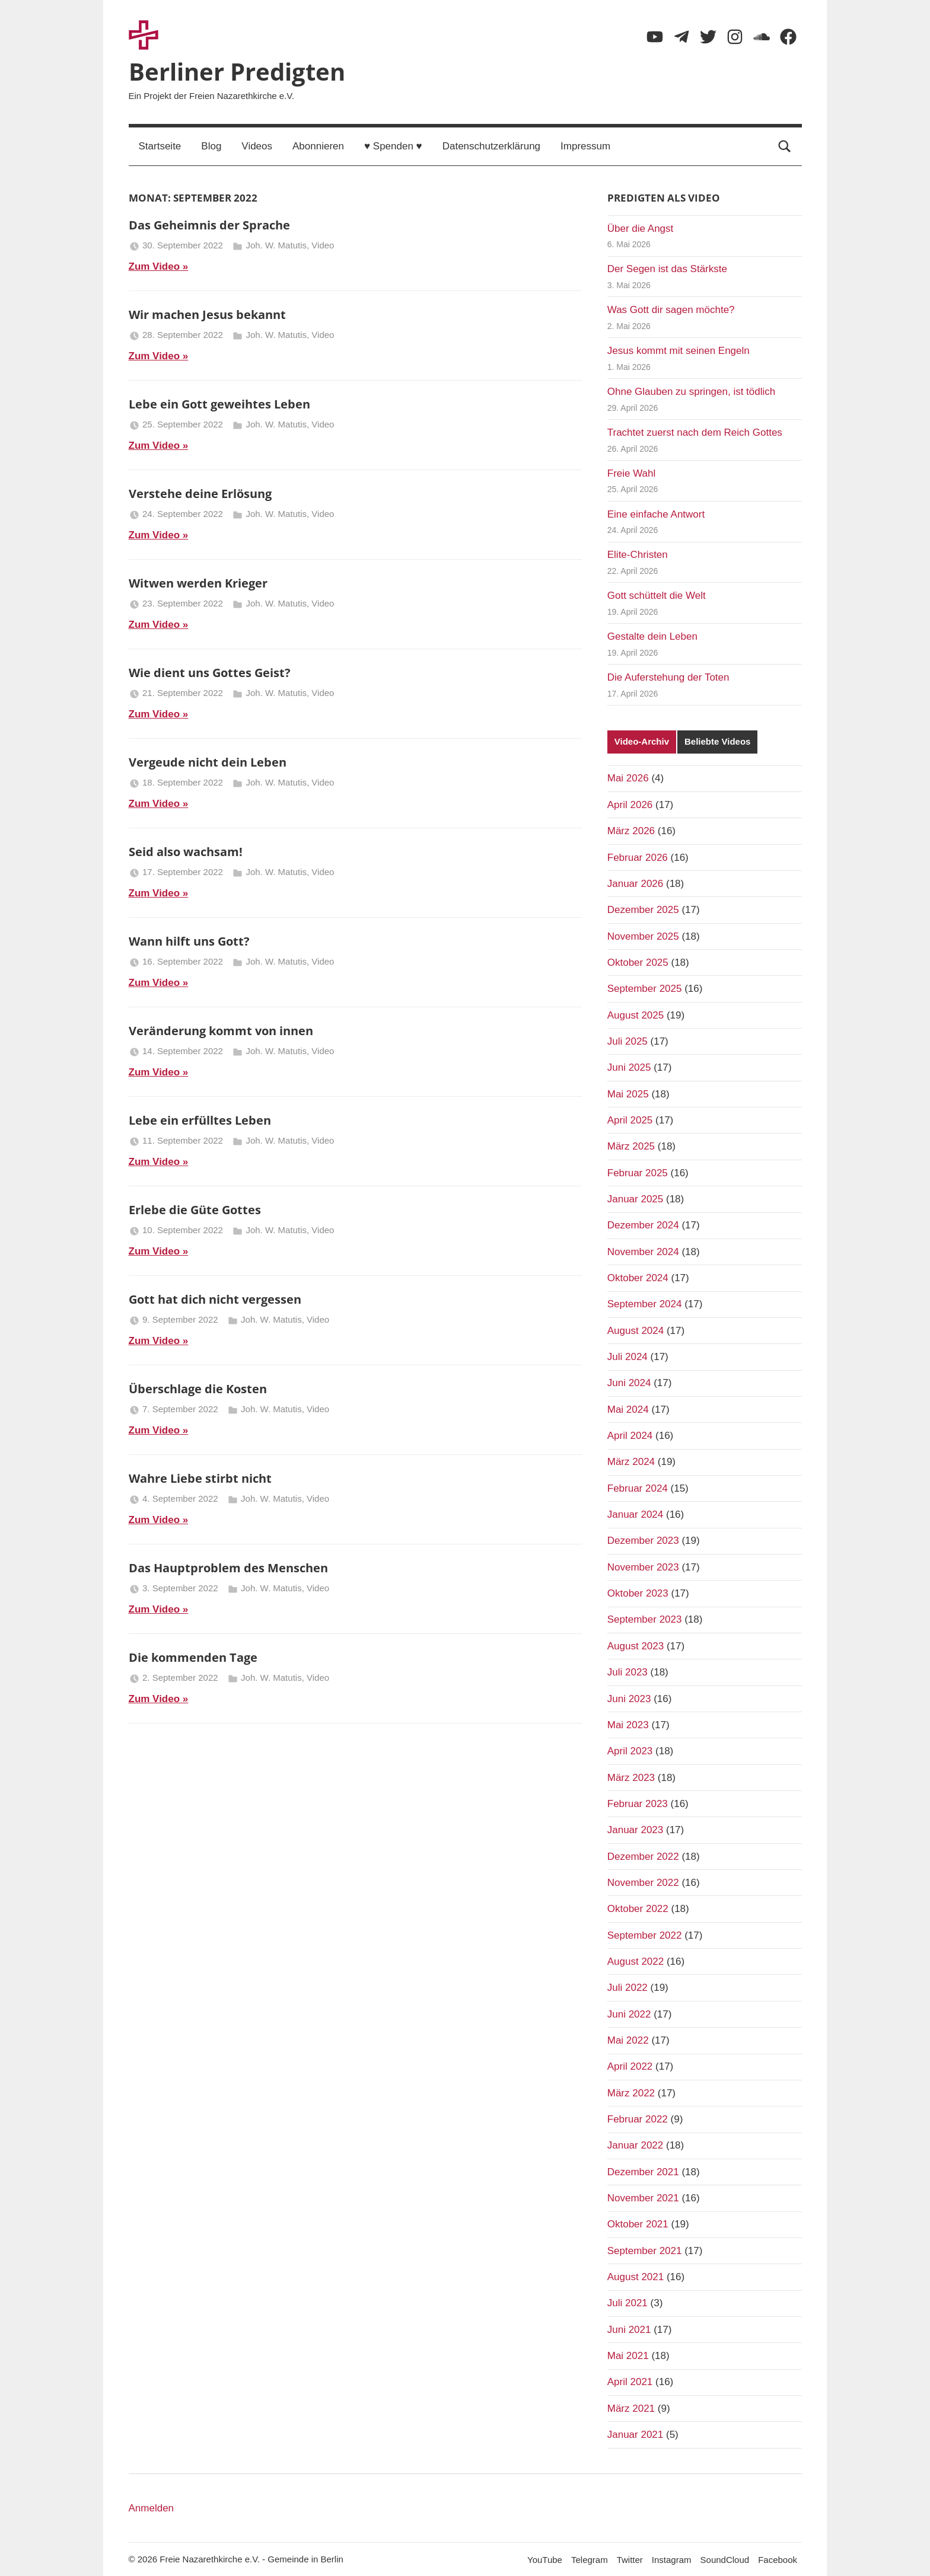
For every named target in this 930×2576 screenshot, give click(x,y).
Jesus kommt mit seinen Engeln (678, 350)
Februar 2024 (637, 1488)
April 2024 (630, 1435)
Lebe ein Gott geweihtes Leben (219, 404)
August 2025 (635, 1015)
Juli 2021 (627, 2303)
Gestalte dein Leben (652, 636)
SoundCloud (725, 2560)
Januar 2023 (635, 1830)
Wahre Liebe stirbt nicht (200, 1478)
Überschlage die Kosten (198, 1389)
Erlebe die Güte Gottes (195, 1210)
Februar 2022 (637, 2119)
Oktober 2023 (637, 1593)
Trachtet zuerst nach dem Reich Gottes (694, 432)
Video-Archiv (641, 741)
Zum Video (154, 266)
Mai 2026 (628, 778)
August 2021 (635, 2277)
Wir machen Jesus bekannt (207, 315)
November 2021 (643, 2198)
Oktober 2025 (637, 962)
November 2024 (643, 1251)
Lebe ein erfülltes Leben (200, 1120)
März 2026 (631, 831)
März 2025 (631, 1146)
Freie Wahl (631, 473)
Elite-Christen (637, 554)
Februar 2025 (637, 1173)
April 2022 (630, 2066)
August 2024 (635, 1330)
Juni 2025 (629, 1067)
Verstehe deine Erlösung (200, 494)
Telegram (589, 2560)
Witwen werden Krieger (198, 583)
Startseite (160, 146)
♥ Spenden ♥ (393, 146)
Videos (256, 146)
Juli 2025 (627, 1041)
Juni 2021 (629, 2329)
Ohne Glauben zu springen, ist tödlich (691, 391)
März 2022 (631, 2093)
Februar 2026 (637, 857)
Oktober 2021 (637, 2224)
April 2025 (630, 1120)
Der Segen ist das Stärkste (667, 268)
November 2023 (643, 1567)
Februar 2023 (637, 1803)
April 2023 (630, 1751)
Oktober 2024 (637, 1278)
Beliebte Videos (717, 741)
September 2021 (644, 2250)
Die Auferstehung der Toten (668, 677)
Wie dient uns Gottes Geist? (210, 673)
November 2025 (643, 936)
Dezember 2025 (643, 909)
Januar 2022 (635, 2145)
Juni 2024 (629, 1382)
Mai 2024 (628, 1409)
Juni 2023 (629, 1698)
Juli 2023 (627, 1672)
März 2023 (631, 1777)
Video (322, 245)
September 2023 (644, 1619)
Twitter (630, 2560)
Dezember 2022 (643, 1856)
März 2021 (631, 2408)
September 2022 (644, 1935)
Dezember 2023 (643, 1540)
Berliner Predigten (237, 71)
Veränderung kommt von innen (221, 1031)
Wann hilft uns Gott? (189, 941)
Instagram (672, 2560)
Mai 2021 (628, 2355)
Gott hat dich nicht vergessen (215, 1299)
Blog (211, 146)
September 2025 (644, 988)
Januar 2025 (635, 1199)
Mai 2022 (628, 2040)
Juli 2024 (627, 1356)
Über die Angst (640, 228)
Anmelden (151, 2508)
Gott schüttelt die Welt (656, 595)
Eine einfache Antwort (656, 514)
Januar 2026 (635, 883)
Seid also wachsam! (186, 852)
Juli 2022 (627, 1987)
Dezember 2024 (643, 1225)
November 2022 (643, 1882)
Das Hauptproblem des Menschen (228, 1568)
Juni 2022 (629, 2014)
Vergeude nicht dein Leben (207, 762)
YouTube (544, 2560)
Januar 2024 (635, 1514)
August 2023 (635, 1646)
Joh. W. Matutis (276, 245)
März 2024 (631, 1461)
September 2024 (644, 1304)
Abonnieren (318, 146)
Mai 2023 (628, 1725)
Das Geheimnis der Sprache (209, 225)
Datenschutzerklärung (491, 146)
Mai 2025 (628, 1094)
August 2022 (635, 1961)
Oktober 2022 (637, 1908)
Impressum (585, 146)
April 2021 (630, 2381)
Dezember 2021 (643, 2172)
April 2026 (630, 804)
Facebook (777, 2560)
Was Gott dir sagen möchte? (671, 309)
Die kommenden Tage (193, 1657)
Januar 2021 (635, 2434)
